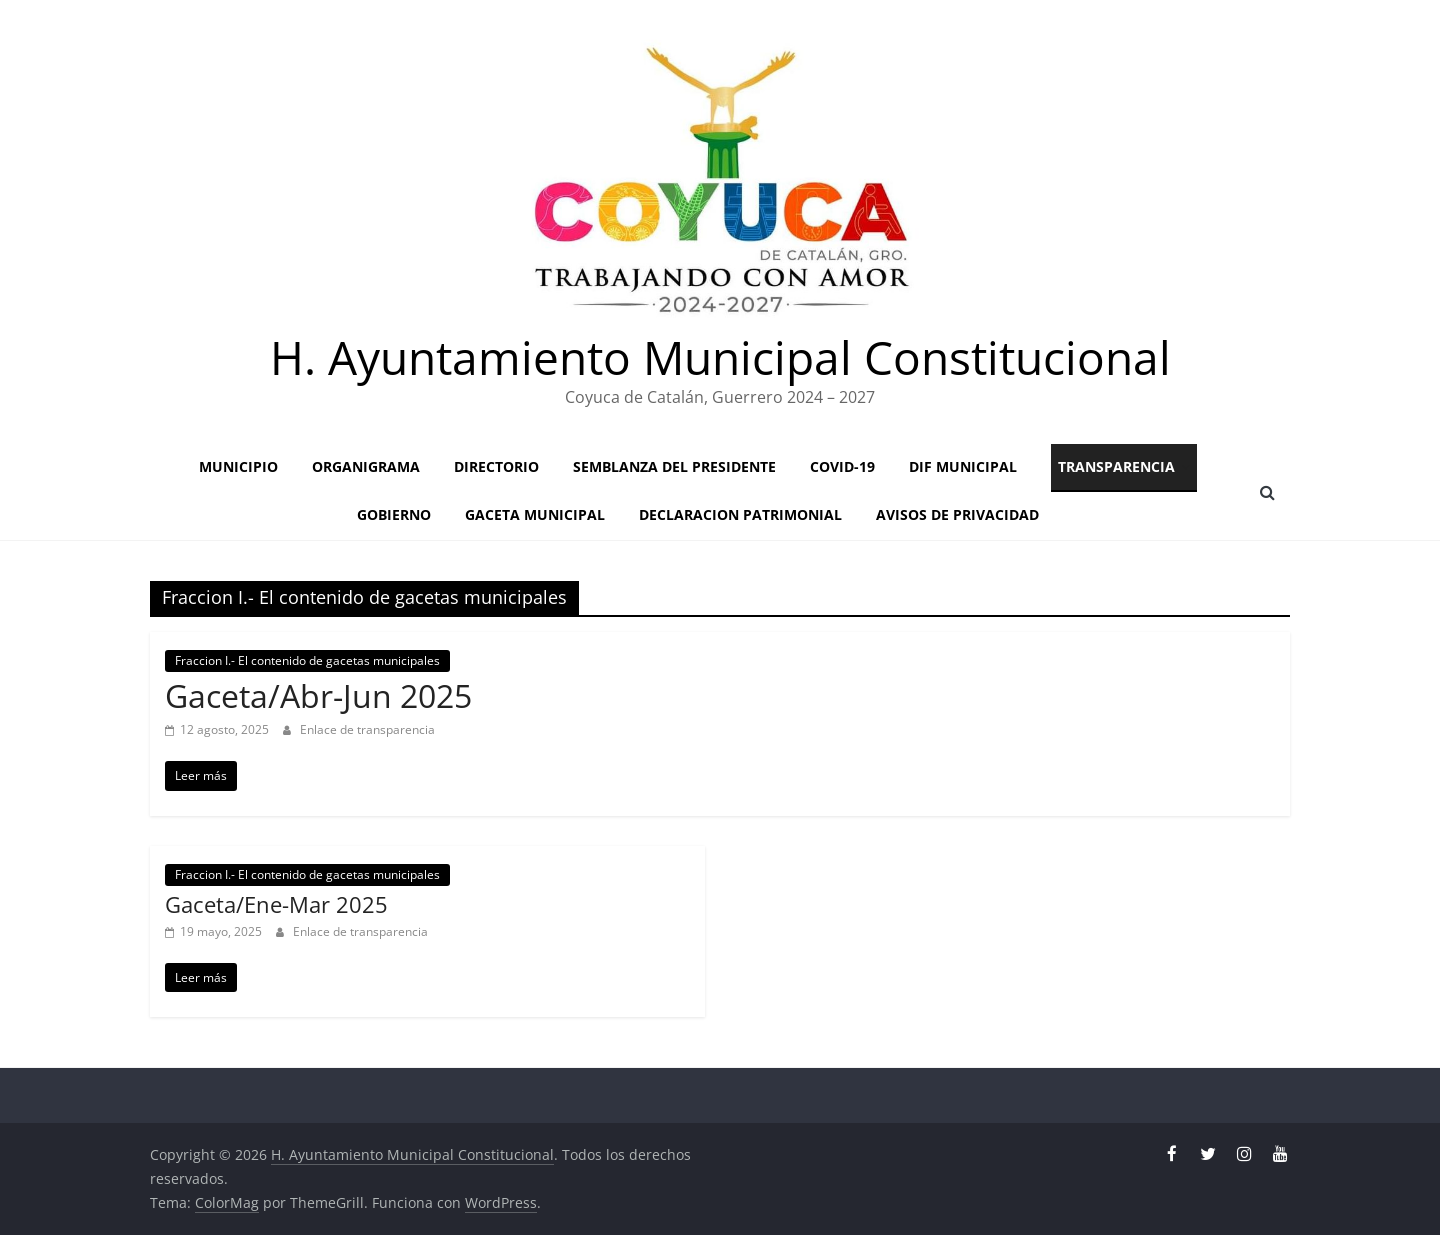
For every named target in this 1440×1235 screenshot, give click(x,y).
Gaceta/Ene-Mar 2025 (276, 904)
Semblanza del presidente (674, 466)
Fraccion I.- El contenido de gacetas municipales (307, 660)
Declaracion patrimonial (740, 514)
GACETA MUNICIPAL (535, 514)
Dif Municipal (963, 466)
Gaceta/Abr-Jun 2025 (318, 695)
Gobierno (394, 514)
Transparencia (1116, 466)
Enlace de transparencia (367, 729)
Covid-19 (842, 466)
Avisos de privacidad (957, 514)
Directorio (496, 466)
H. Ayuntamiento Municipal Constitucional (720, 357)
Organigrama (366, 466)
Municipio (238, 466)
